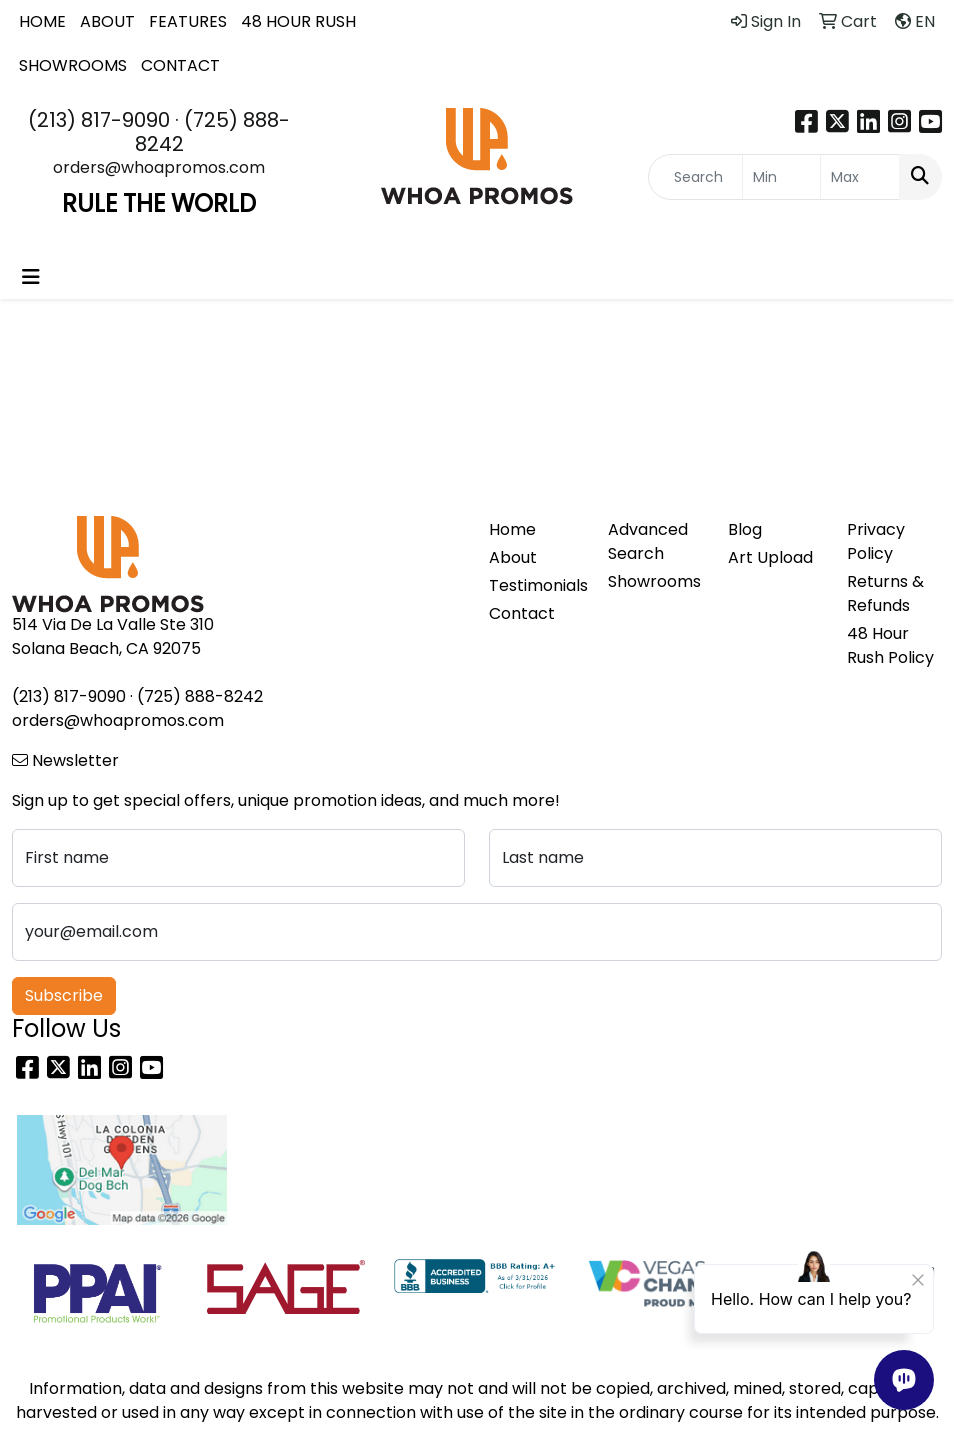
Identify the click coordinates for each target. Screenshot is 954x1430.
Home (512, 529)
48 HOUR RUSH (298, 21)
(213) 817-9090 (99, 120)
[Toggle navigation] (31, 277)
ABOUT (107, 21)
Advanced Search (648, 541)
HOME (42, 21)
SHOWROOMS (73, 65)
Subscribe (64, 995)
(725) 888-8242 (213, 132)
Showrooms (654, 581)
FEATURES (188, 21)
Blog (745, 529)
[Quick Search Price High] (860, 177)
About (513, 557)
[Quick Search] (695, 177)
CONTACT (180, 65)
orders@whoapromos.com (159, 167)
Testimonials (536, 585)
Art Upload (770, 557)
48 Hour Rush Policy (890, 645)
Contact (522, 613)
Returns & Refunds (885, 593)
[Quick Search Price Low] (782, 177)
